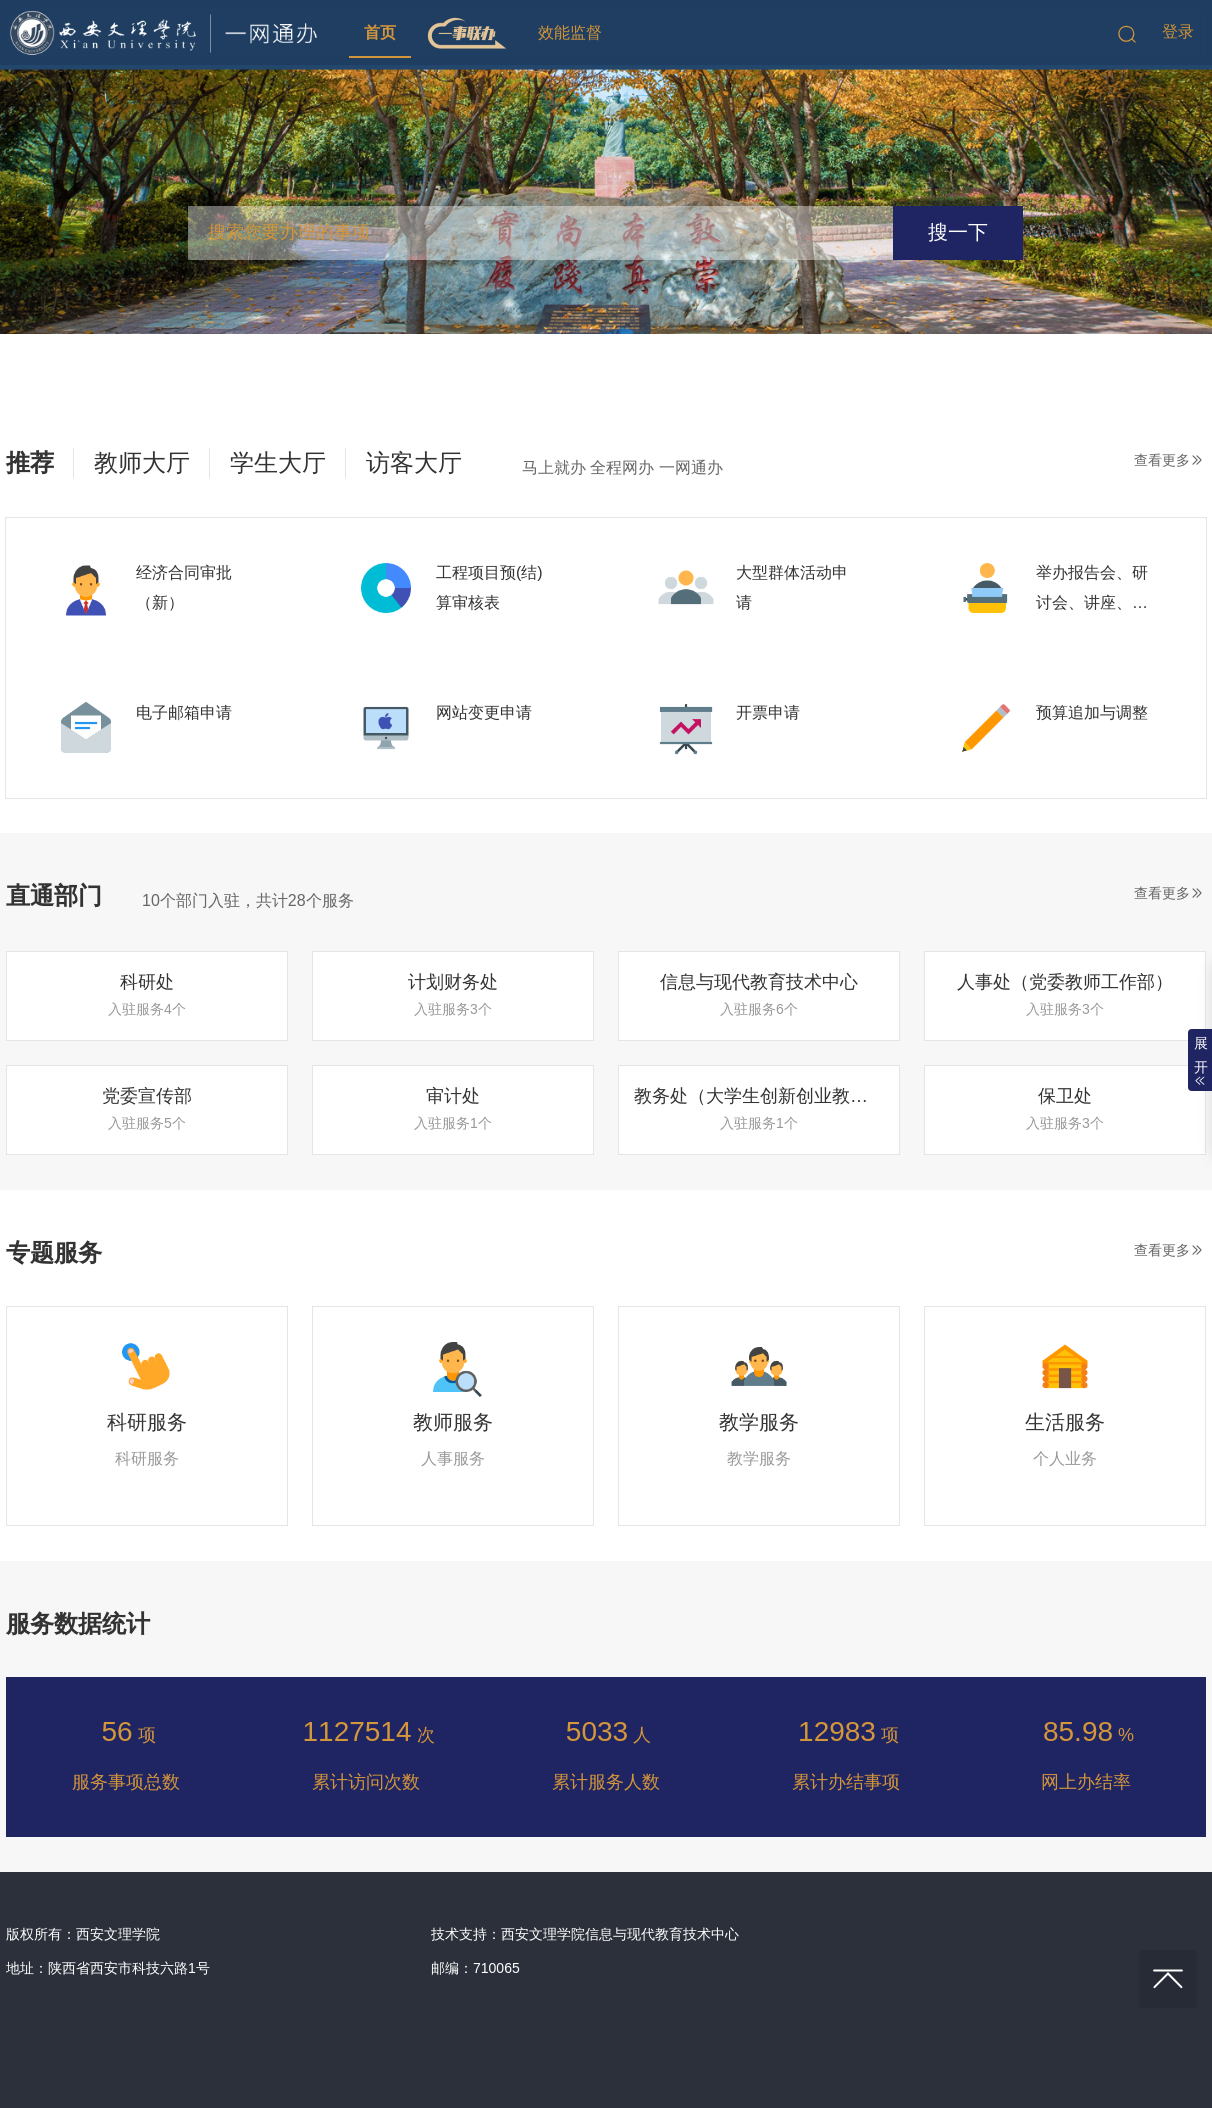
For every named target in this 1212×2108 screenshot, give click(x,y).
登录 (1178, 31)
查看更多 (1162, 460)
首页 (380, 32)
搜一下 (958, 232)
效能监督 (570, 32)
